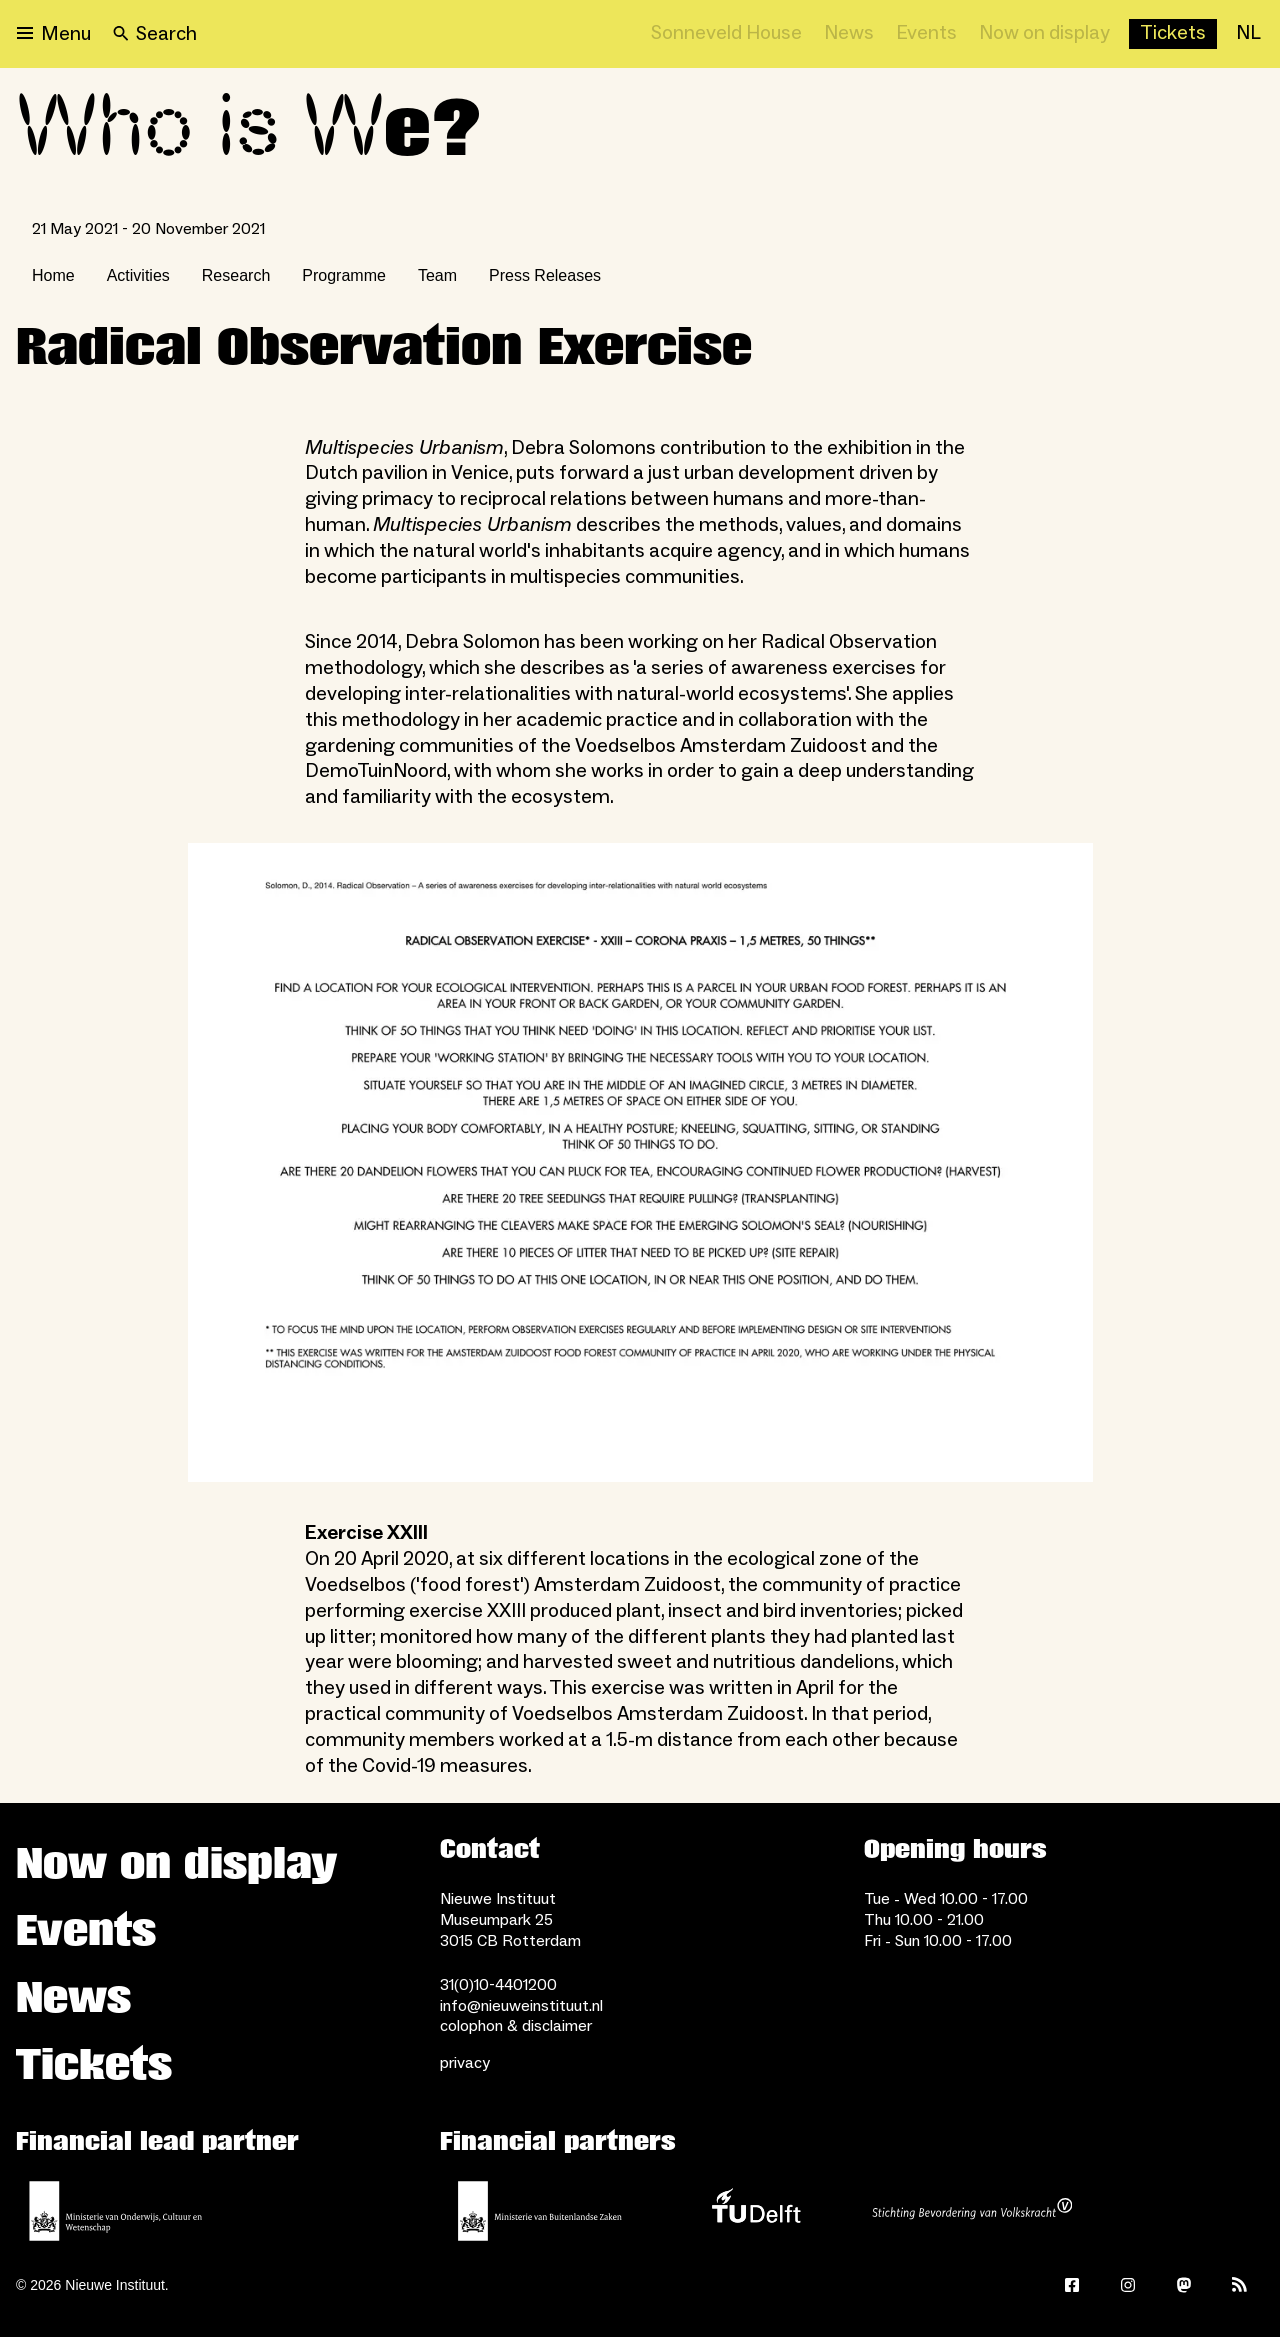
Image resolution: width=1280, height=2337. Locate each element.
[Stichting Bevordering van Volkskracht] (972, 2211)
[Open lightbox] (640, 1162)
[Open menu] (54, 34)
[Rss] (1240, 2285)
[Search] (155, 34)
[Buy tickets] (1173, 34)
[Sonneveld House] (726, 34)
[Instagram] (1128, 2285)
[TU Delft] (756, 2211)
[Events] (926, 34)
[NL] (1248, 34)
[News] (849, 34)
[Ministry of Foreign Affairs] (540, 2211)
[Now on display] (1044, 34)
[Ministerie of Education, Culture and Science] (116, 2211)
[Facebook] (1072, 2285)
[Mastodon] (1184, 2285)
